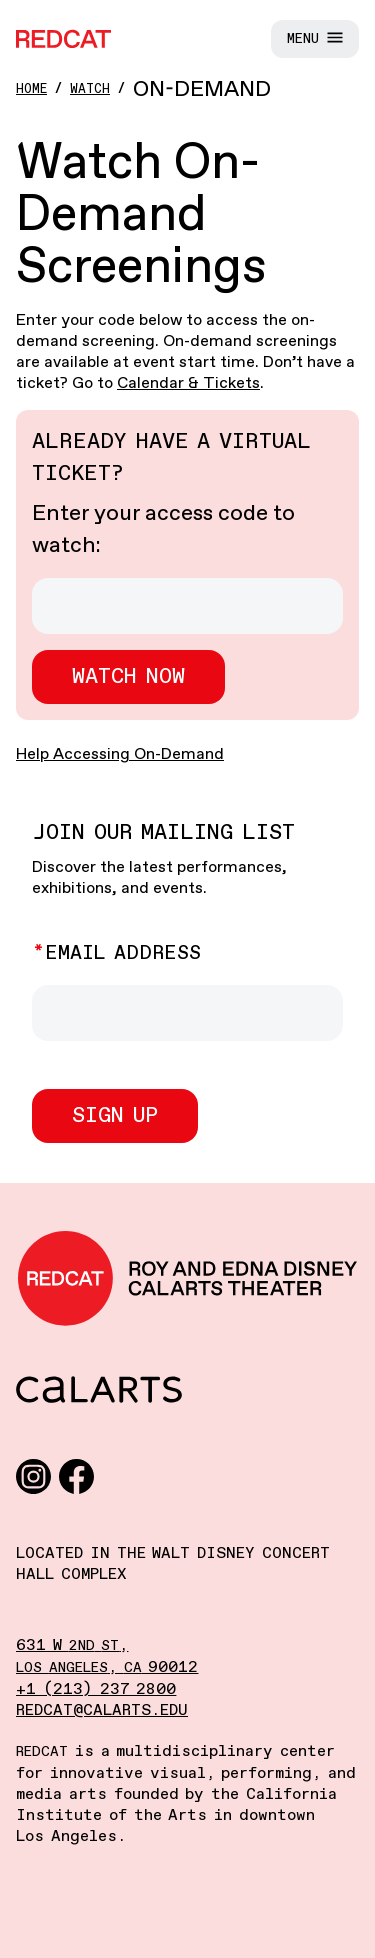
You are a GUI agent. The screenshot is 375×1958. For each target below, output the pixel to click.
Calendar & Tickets (188, 383)
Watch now (128, 677)
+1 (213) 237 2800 (96, 1689)
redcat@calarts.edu (102, 1710)
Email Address (123, 953)
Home (31, 89)
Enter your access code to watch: (163, 530)
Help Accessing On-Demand (120, 754)
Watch (90, 89)
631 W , (72, 1645)
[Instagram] (33, 1475)
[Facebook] (76, 1475)
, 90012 (107, 1667)
